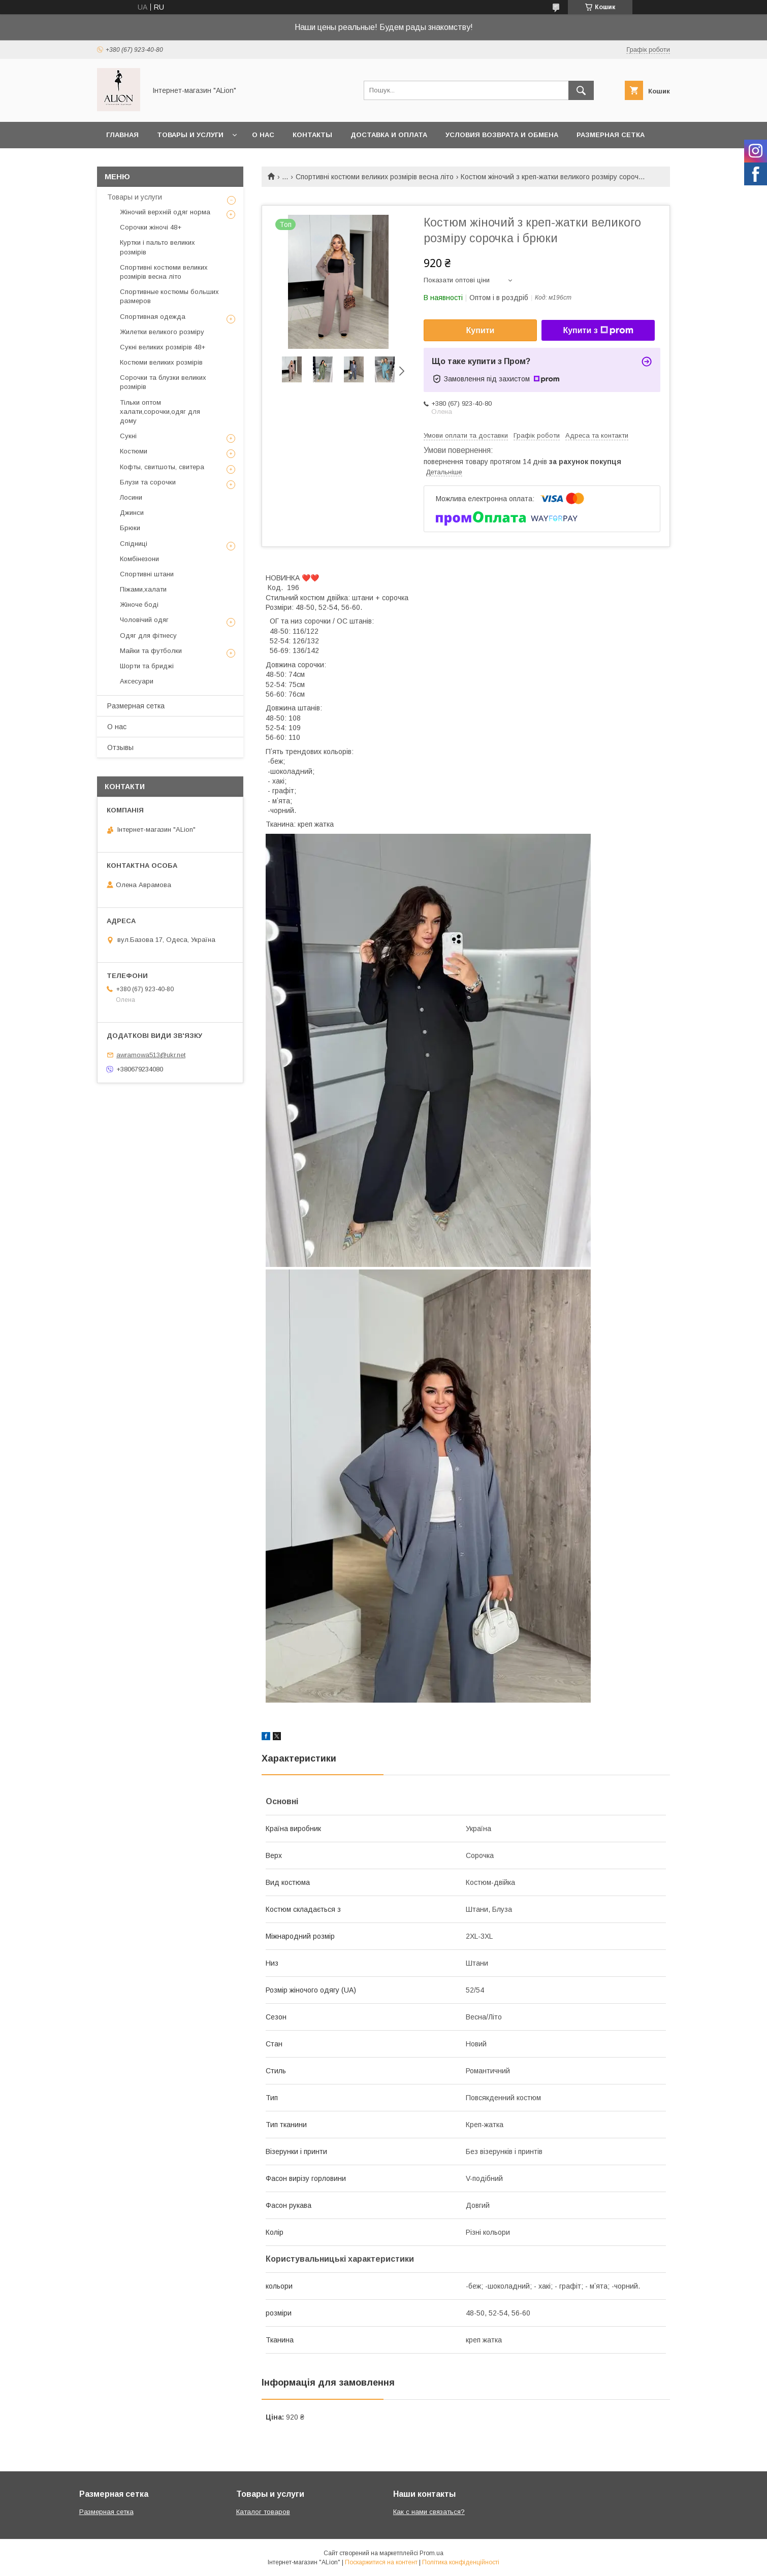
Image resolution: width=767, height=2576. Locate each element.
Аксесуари (136, 681)
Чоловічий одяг (144, 620)
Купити (480, 330)
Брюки (130, 528)
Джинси (132, 512)
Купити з (598, 330)
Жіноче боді (139, 604)
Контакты (312, 135)
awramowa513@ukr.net (150, 1055)
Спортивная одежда (152, 316)
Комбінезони (139, 559)
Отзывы (120, 747)
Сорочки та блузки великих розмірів (163, 382)
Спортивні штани (147, 574)
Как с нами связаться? (429, 2512)
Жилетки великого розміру (162, 332)
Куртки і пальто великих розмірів (157, 247)
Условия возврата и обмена (501, 135)
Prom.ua (431, 2553)
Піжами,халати (143, 589)
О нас (263, 135)
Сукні (128, 436)
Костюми (133, 451)
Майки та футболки (151, 651)
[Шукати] (581, 90)
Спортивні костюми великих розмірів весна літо (375, 177)
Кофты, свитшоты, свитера (162, 467)
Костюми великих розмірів (161, 362)
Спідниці (133, 543)
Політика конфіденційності (460, 2562)
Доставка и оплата (388, 135)
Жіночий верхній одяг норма (165, 212)
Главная (122, 135)
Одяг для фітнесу (148, 635)
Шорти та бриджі (147, 666)
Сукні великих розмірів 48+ (162, 347)
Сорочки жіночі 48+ (150, 227)
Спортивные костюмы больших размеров (169, 296)
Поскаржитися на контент (381, 2562)
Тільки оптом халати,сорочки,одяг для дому (160, 412)
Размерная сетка (611, 135)
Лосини (131, 497)
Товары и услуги (190, 135)
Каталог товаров (263, 2512)
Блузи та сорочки (148, 482)
